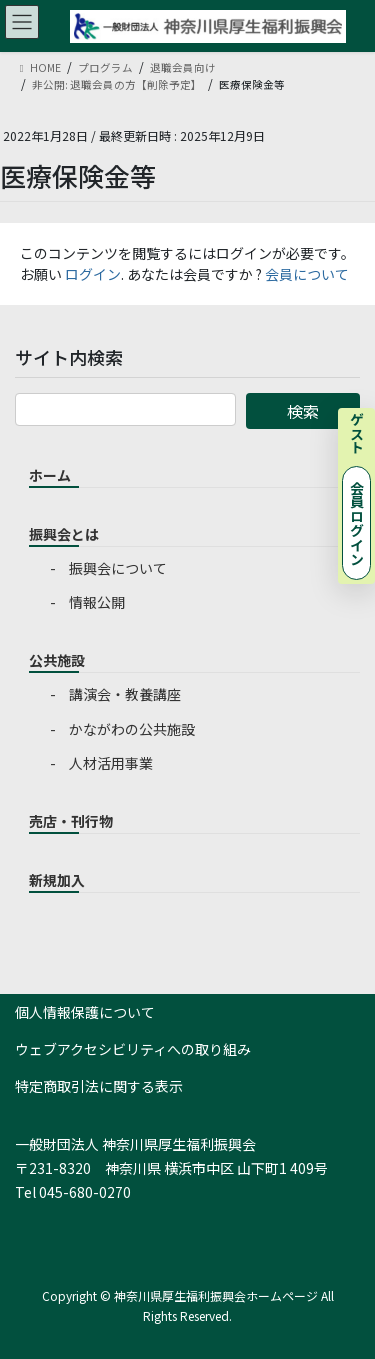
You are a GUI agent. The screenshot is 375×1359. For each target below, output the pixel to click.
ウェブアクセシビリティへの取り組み (133, 1049)
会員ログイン (357, 523)
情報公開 (97, 602)
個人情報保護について (85, 1012)
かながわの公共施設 (132, 729)
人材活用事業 (111, 763)
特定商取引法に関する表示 (99, 1086)
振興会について (118, 568)
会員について (307, 274)
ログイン (93, 274)
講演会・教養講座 (125, 694)
